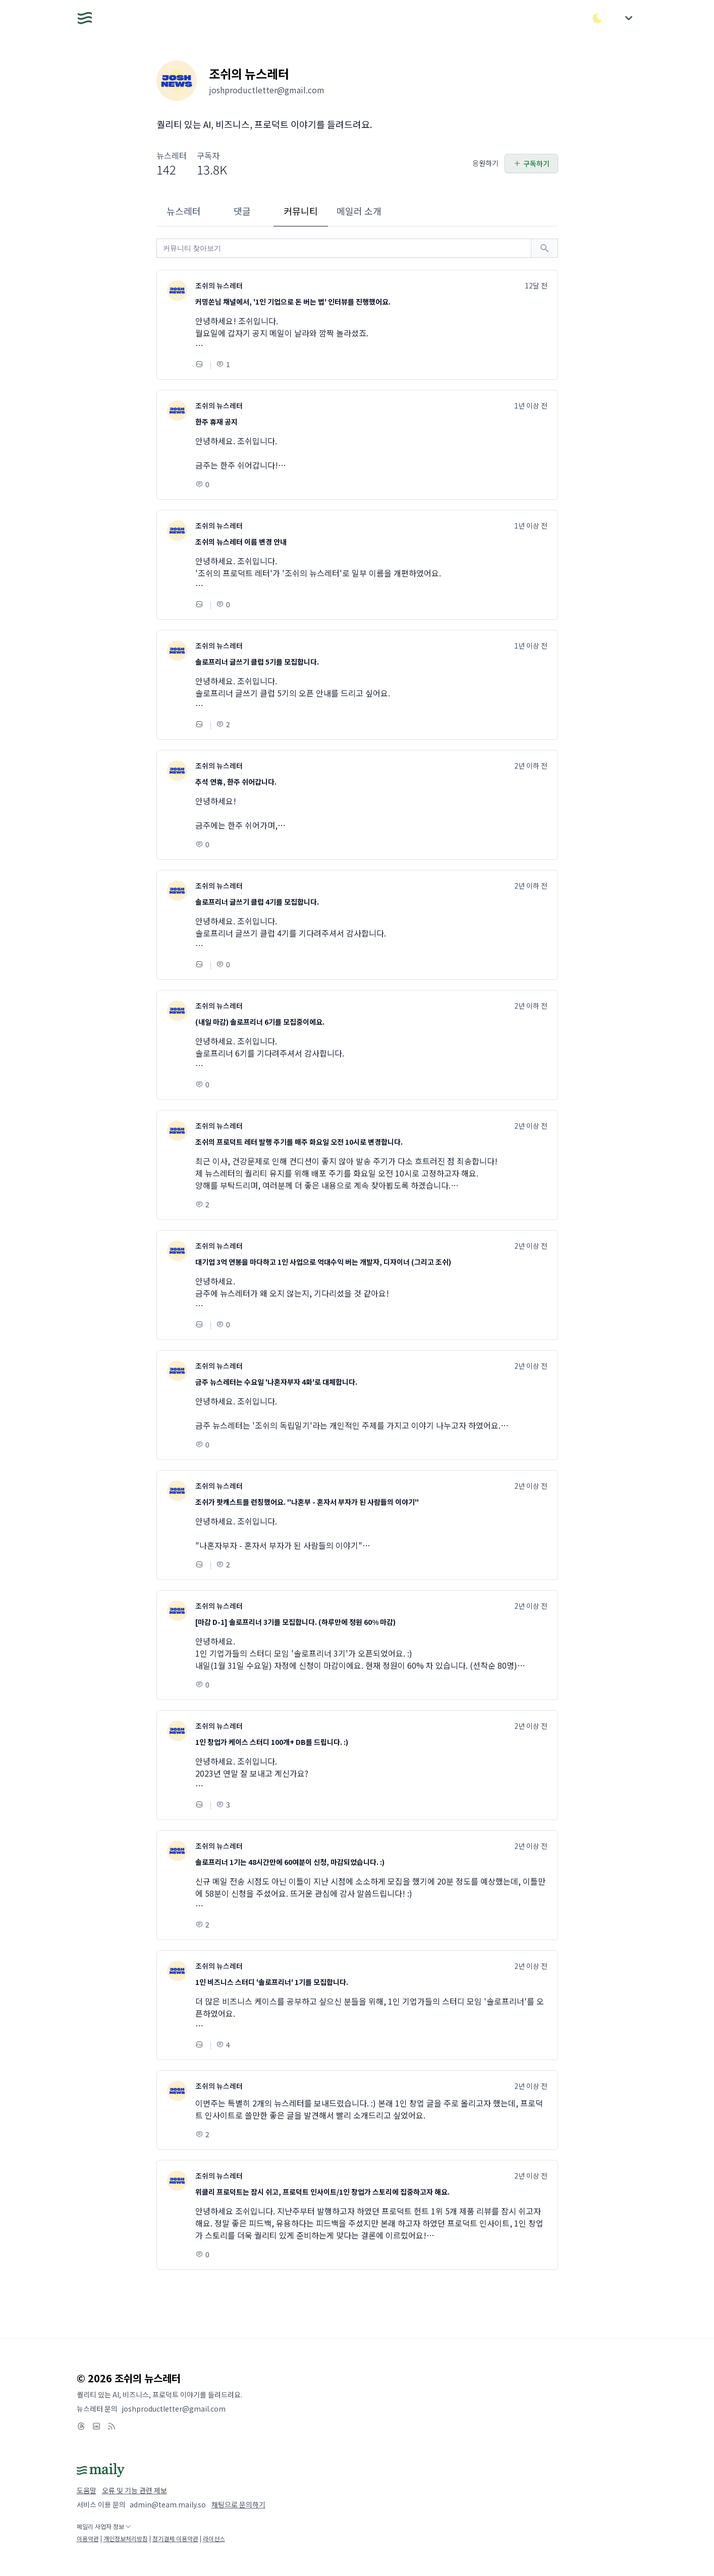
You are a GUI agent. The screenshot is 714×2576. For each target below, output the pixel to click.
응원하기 (485, 163)
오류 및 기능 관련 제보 (134, 2490)
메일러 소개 (359, 210)
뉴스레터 (184, 210)
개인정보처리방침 (125, 2538)
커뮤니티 (301, 210)
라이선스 (214, 2538)
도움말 (86, 2490)
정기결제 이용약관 (175, 2538)
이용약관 (88, 2538)
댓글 (242, 210)
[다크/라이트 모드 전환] (597, 18)
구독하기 (531, 163)
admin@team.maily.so (168, 2504)
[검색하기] (544, 248)
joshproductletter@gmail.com (174, 2409)
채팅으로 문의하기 (238, 2504)
